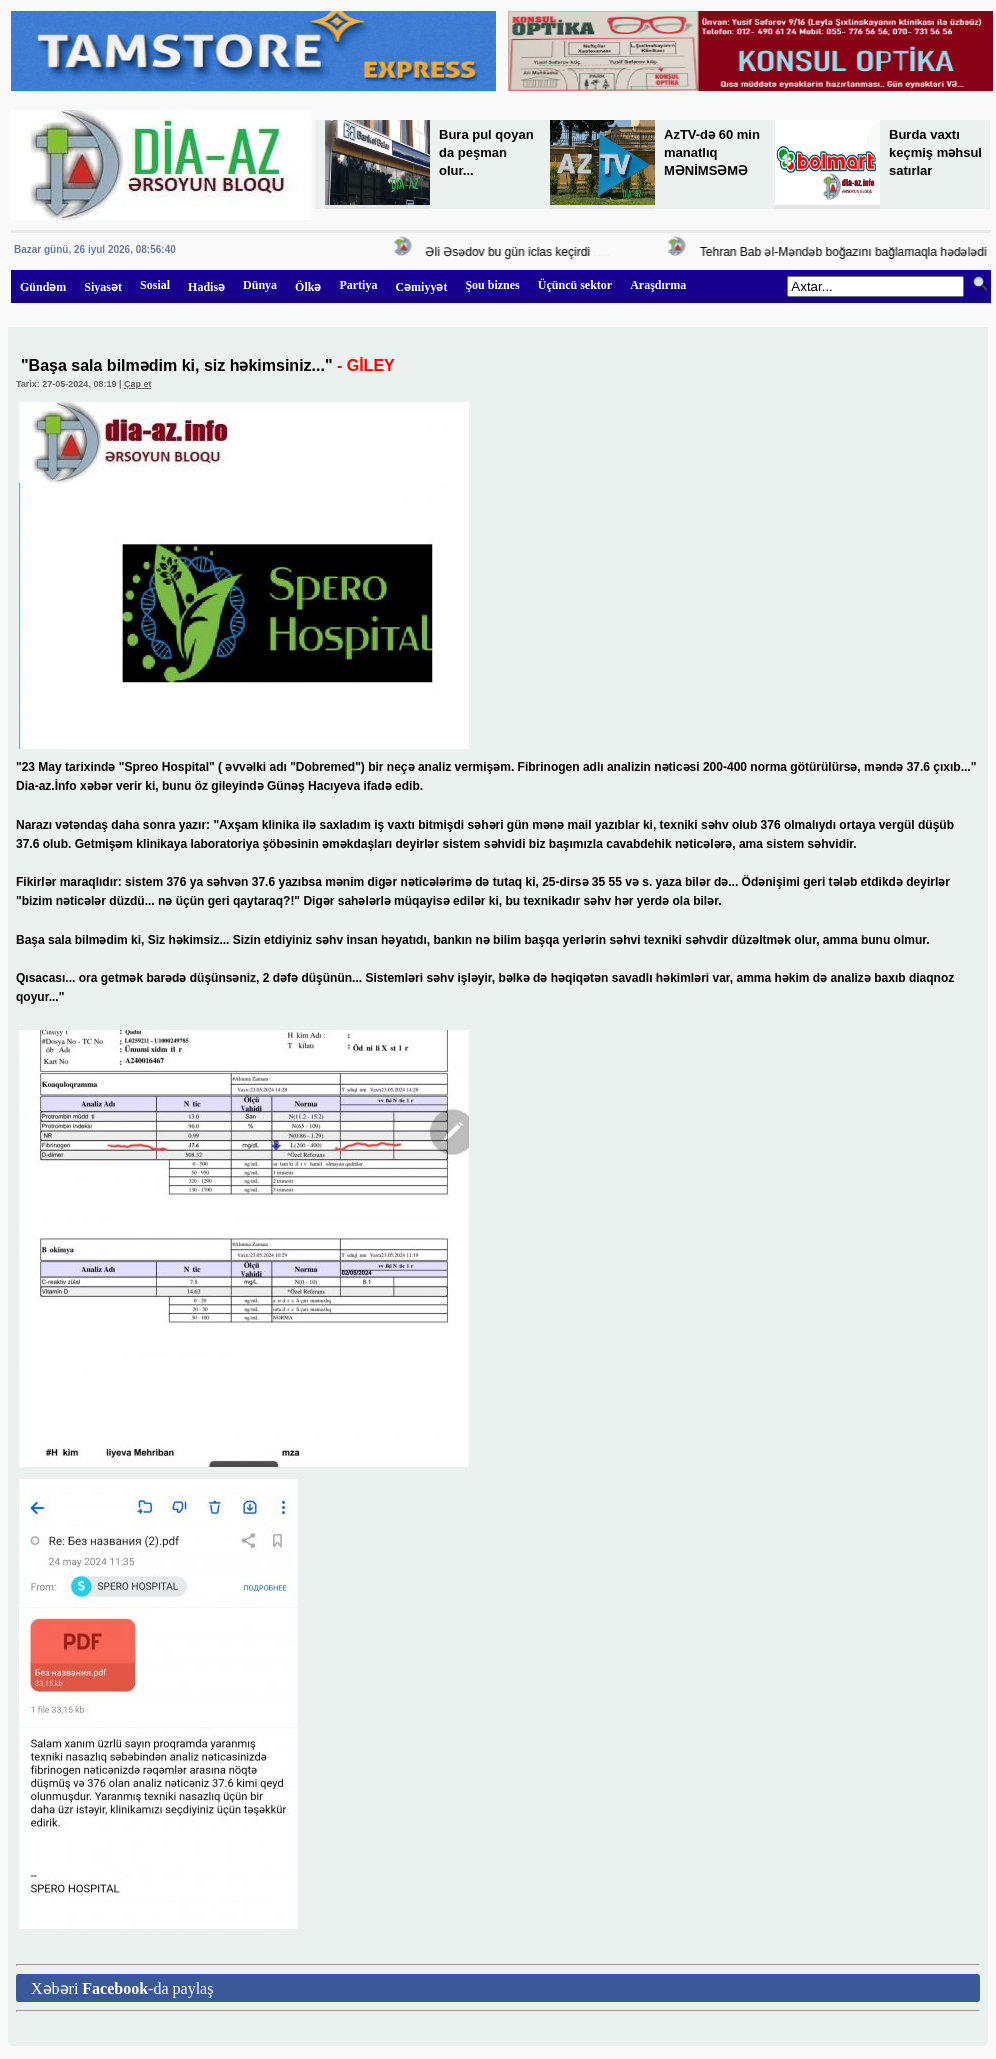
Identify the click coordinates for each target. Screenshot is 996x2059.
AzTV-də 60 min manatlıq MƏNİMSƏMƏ (712, 152)
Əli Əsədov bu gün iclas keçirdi (510, 252)
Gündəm (43, 287)
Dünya (260, 285)
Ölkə (308, 287)
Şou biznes (492, 285)
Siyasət (103, 287)
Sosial (155, 285)
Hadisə (206, 287)
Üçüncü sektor (575, 285)
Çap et (138, 384)
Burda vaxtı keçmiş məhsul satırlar (935, 152)
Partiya (358, 285)
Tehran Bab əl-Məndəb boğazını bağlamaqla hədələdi (846, 252)
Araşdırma (658, 285)
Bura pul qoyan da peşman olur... (486, 152)
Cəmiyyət (421, 287)
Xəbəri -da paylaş (122, 1988)
